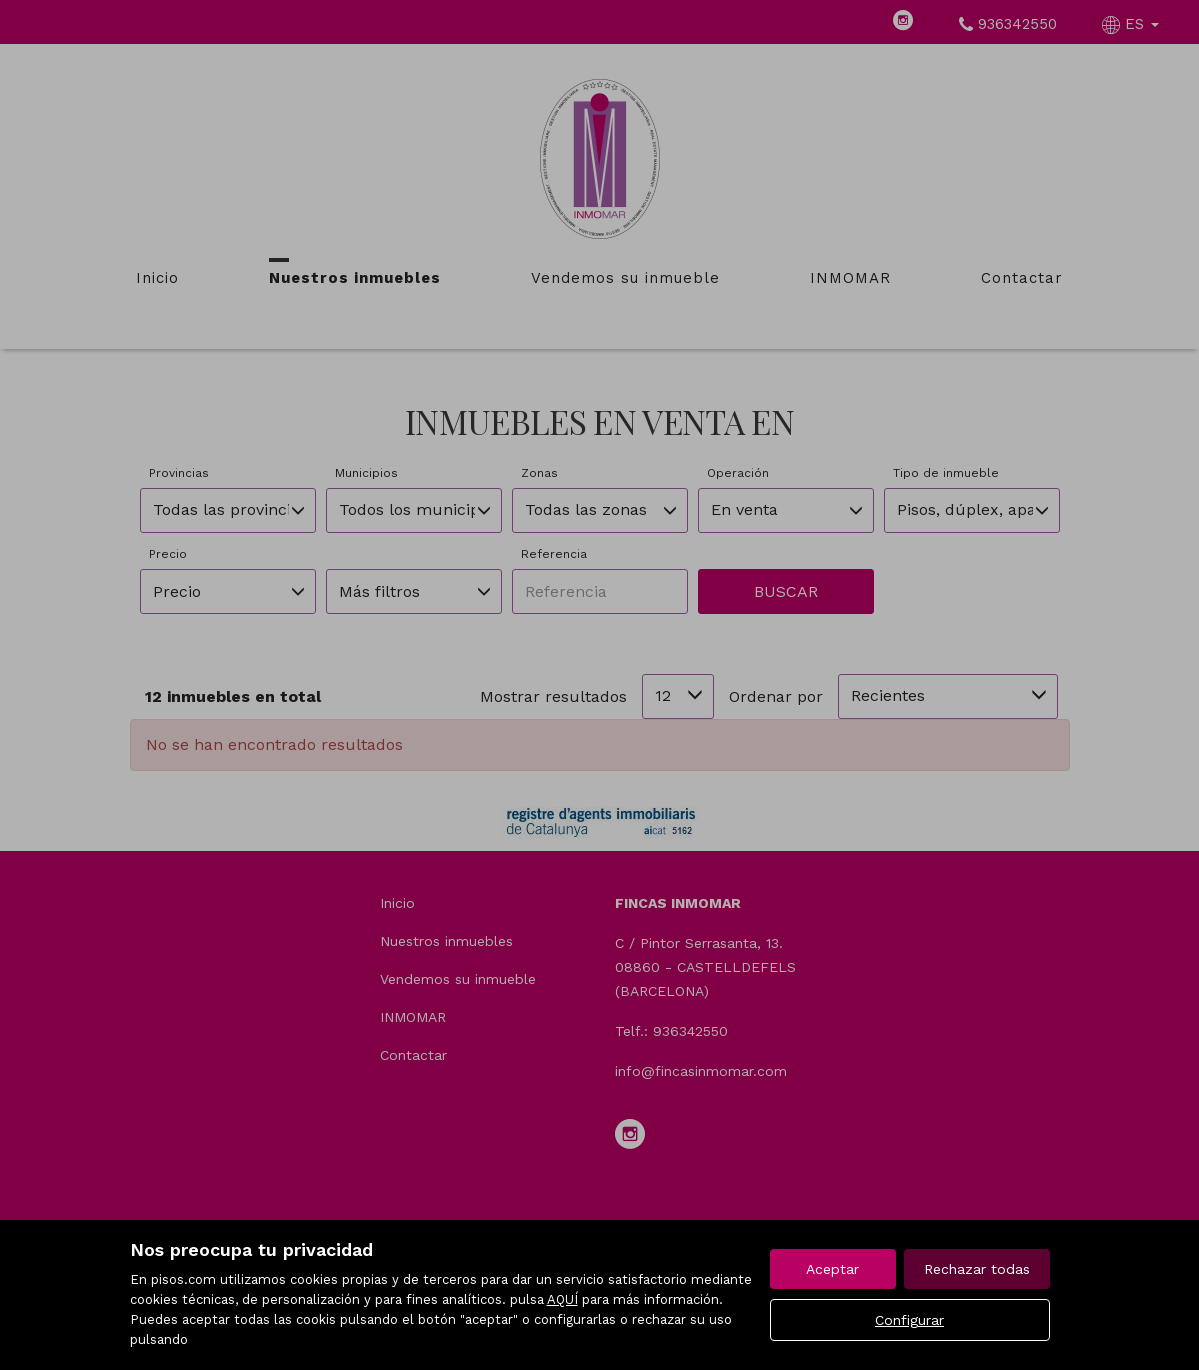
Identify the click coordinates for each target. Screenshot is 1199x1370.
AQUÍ (562, 1299)
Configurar (909, 1320)
